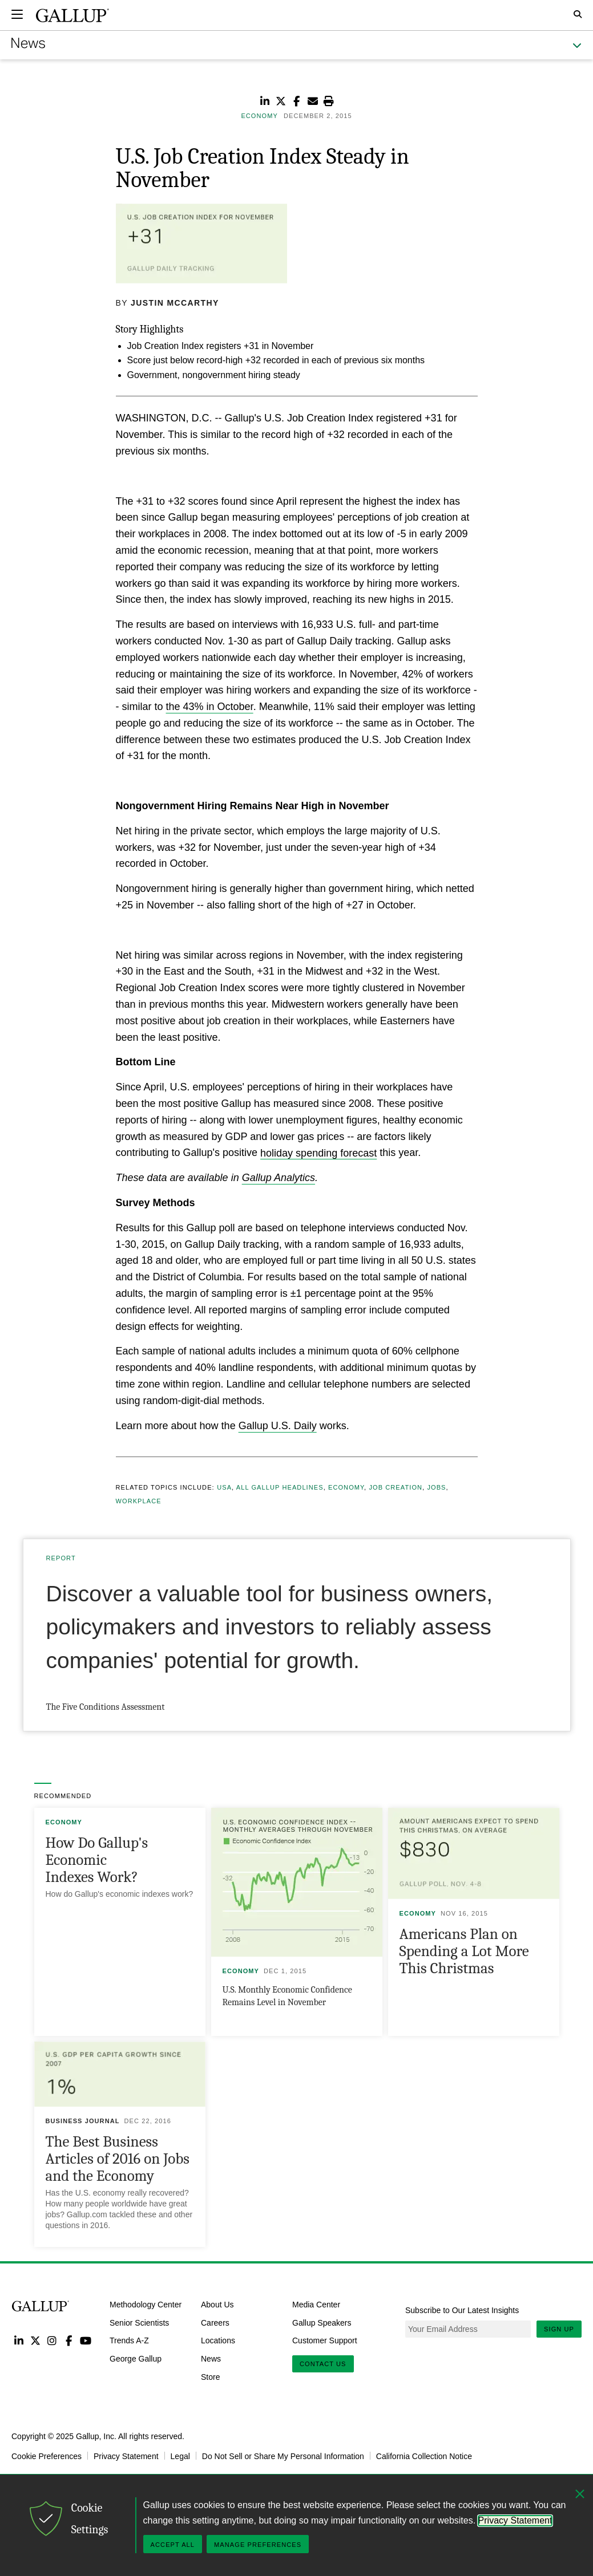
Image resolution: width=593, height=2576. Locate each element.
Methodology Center (145, 2304)
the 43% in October (209, 706)
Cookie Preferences (46, 2455)
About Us (217, 2304)
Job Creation (395, 1487)
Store (210, 2377)
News (211, 2358)
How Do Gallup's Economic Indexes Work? (97, 1860)
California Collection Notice (424, 2455)
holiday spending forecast (318, 1152)
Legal (180, 2455)
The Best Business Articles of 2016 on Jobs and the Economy (117, 2159)
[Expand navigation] (17, 14)
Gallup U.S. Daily (278, 1425)
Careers (215, 2322)
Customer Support (324, 2340)
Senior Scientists (139, 2322)
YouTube (86, 2340)
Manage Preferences (257, 2544)
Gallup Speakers (322, 2322)
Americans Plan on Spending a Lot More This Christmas (464, 1951)
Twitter (35, 2340)
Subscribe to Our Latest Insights (462, 2310)
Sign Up (559, 2329)
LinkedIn (19, 2340)
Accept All (173, 2544)
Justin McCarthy (175, 302)
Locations (218, 2340)
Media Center (316, 2304)
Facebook (69, 2340)
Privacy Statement (126, 2455)
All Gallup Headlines (280, 1487)
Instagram (52, 2340)
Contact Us (323, 2363)
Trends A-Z (129, 2340)
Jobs (436, 1487)
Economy (346, 1487)
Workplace (139, 1501)
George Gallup (136, 2358)
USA (224, 1487)
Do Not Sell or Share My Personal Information (283, 2455)
